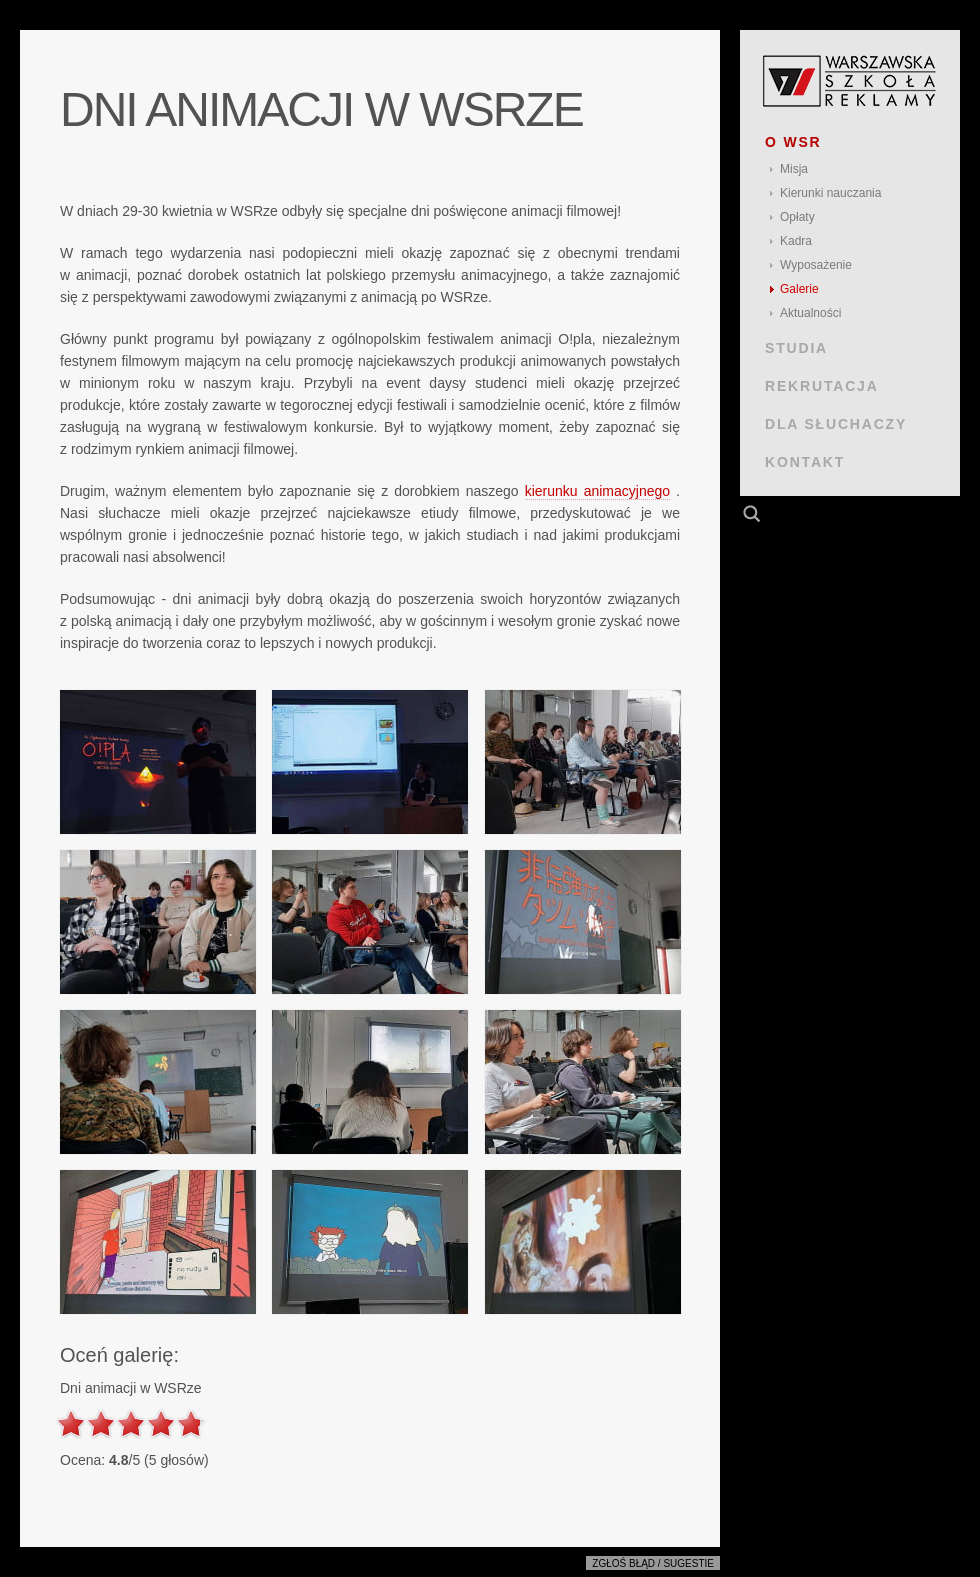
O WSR (793, 142)
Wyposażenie (816, 265)
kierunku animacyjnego (597, 491)
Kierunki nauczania (830, 193)
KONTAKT (805, 462)
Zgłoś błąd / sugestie (653, 1563)
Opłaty (797, 217)
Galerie (799, 289)
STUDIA (796, 348)
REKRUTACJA (822, 386)
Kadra (796, 241)
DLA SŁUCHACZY (836, 424)
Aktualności (810, 313)
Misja (794, 169)
